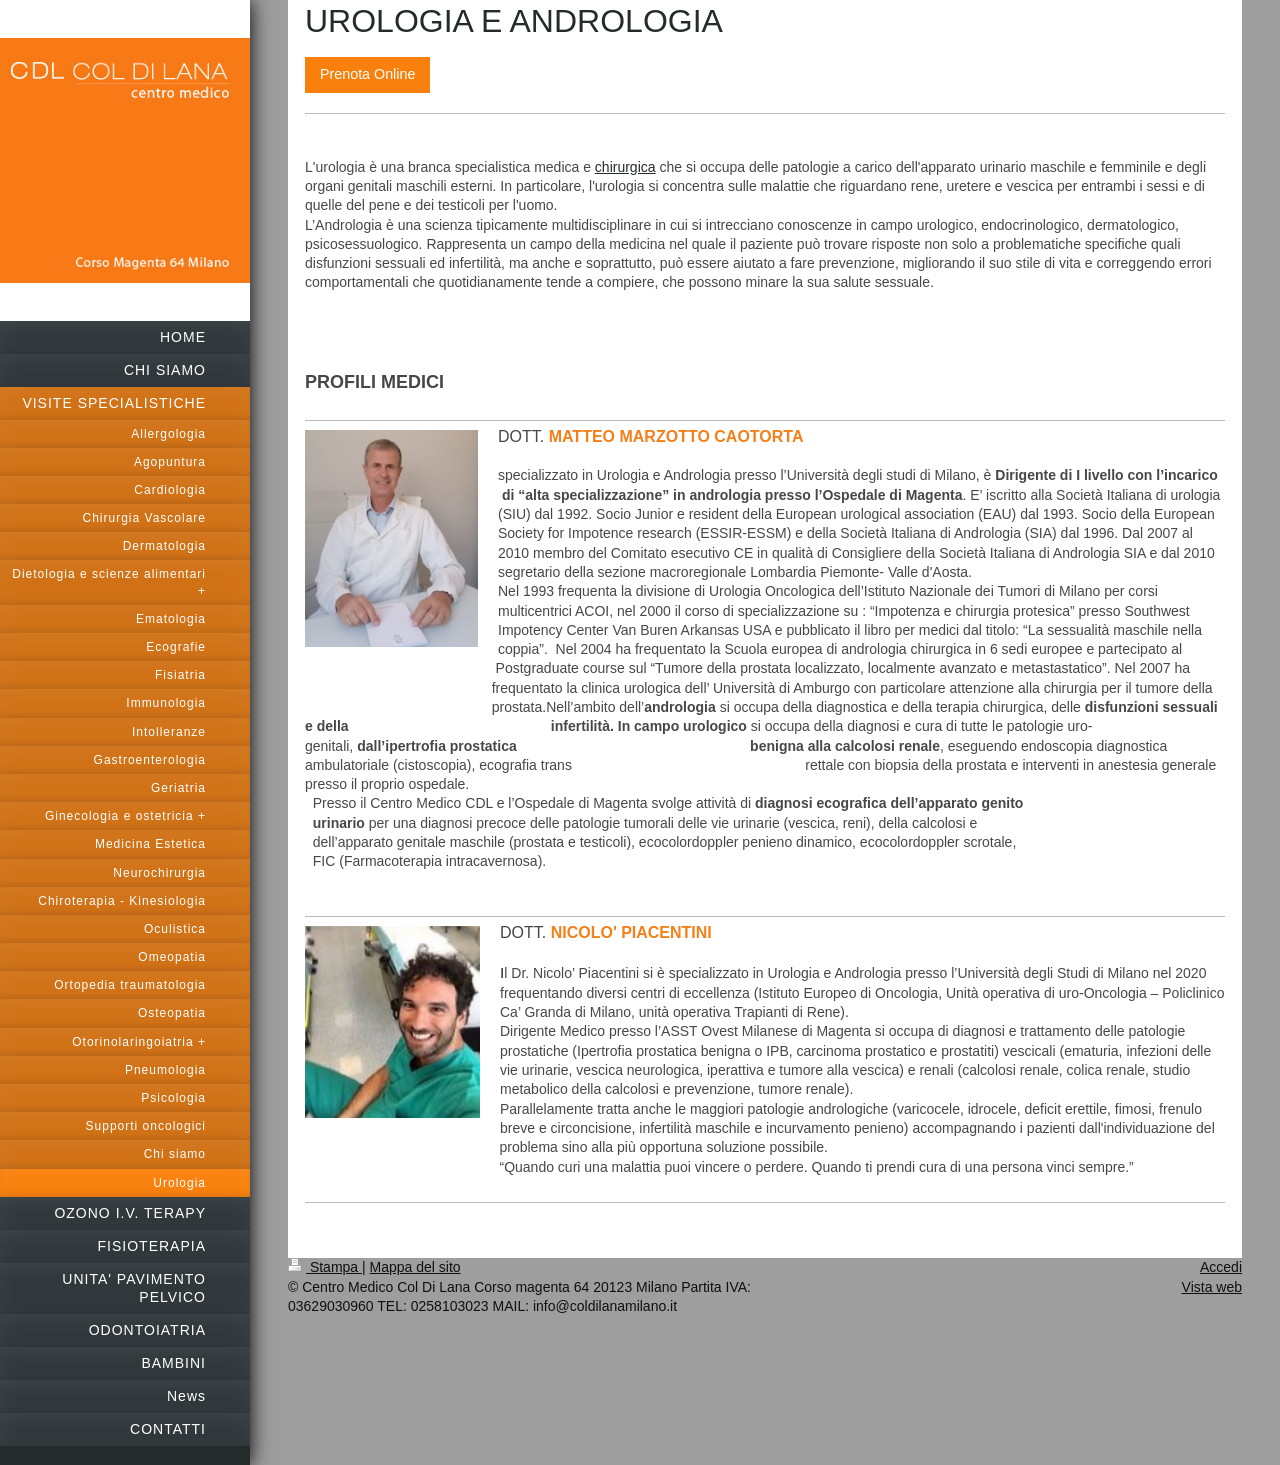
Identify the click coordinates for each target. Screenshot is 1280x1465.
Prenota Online (367, 74)
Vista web (1212, 1287)
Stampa (325, 1267)
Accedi (1221, 1267)
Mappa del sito (415, 1267)
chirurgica (625, 167)
